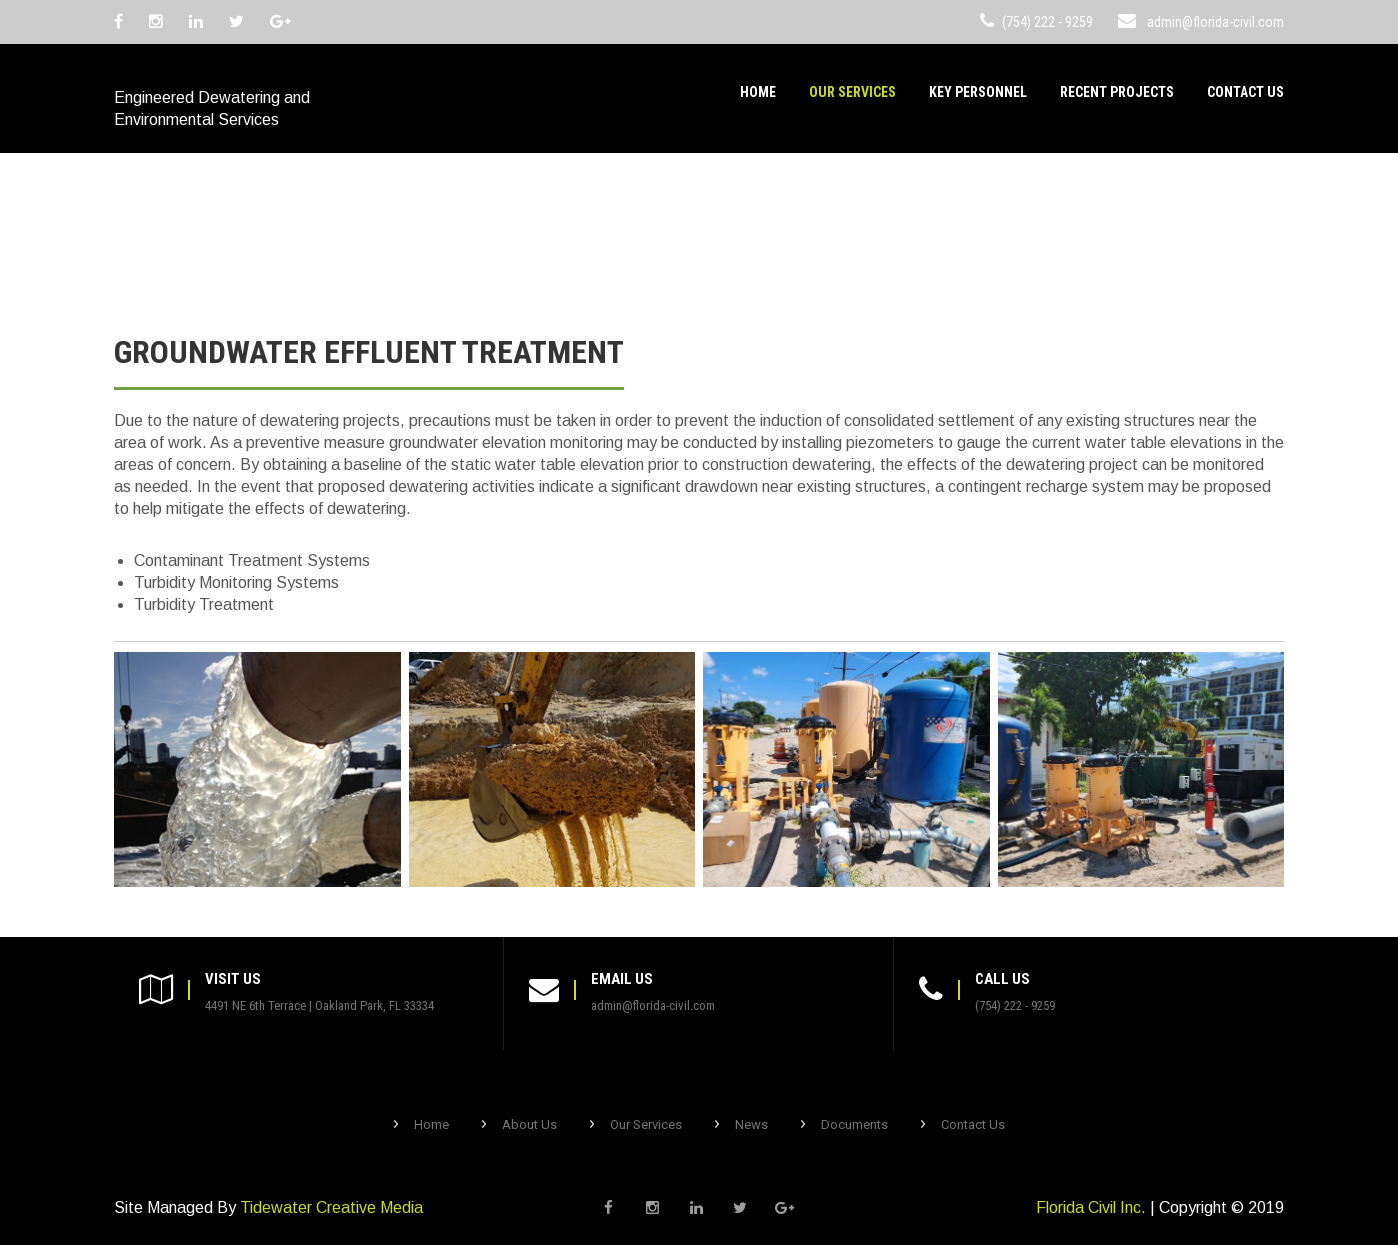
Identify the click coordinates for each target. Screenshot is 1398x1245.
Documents (854, 1124)
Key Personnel (978, 92)
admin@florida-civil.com (1215, 22)
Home (758, 92)
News (751, 1124)
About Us (529, 1124)
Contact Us (1245, 92)
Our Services (852, 92)
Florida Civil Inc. (1091, 1207)
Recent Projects (1117, 92)
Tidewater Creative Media (331, 1207)
